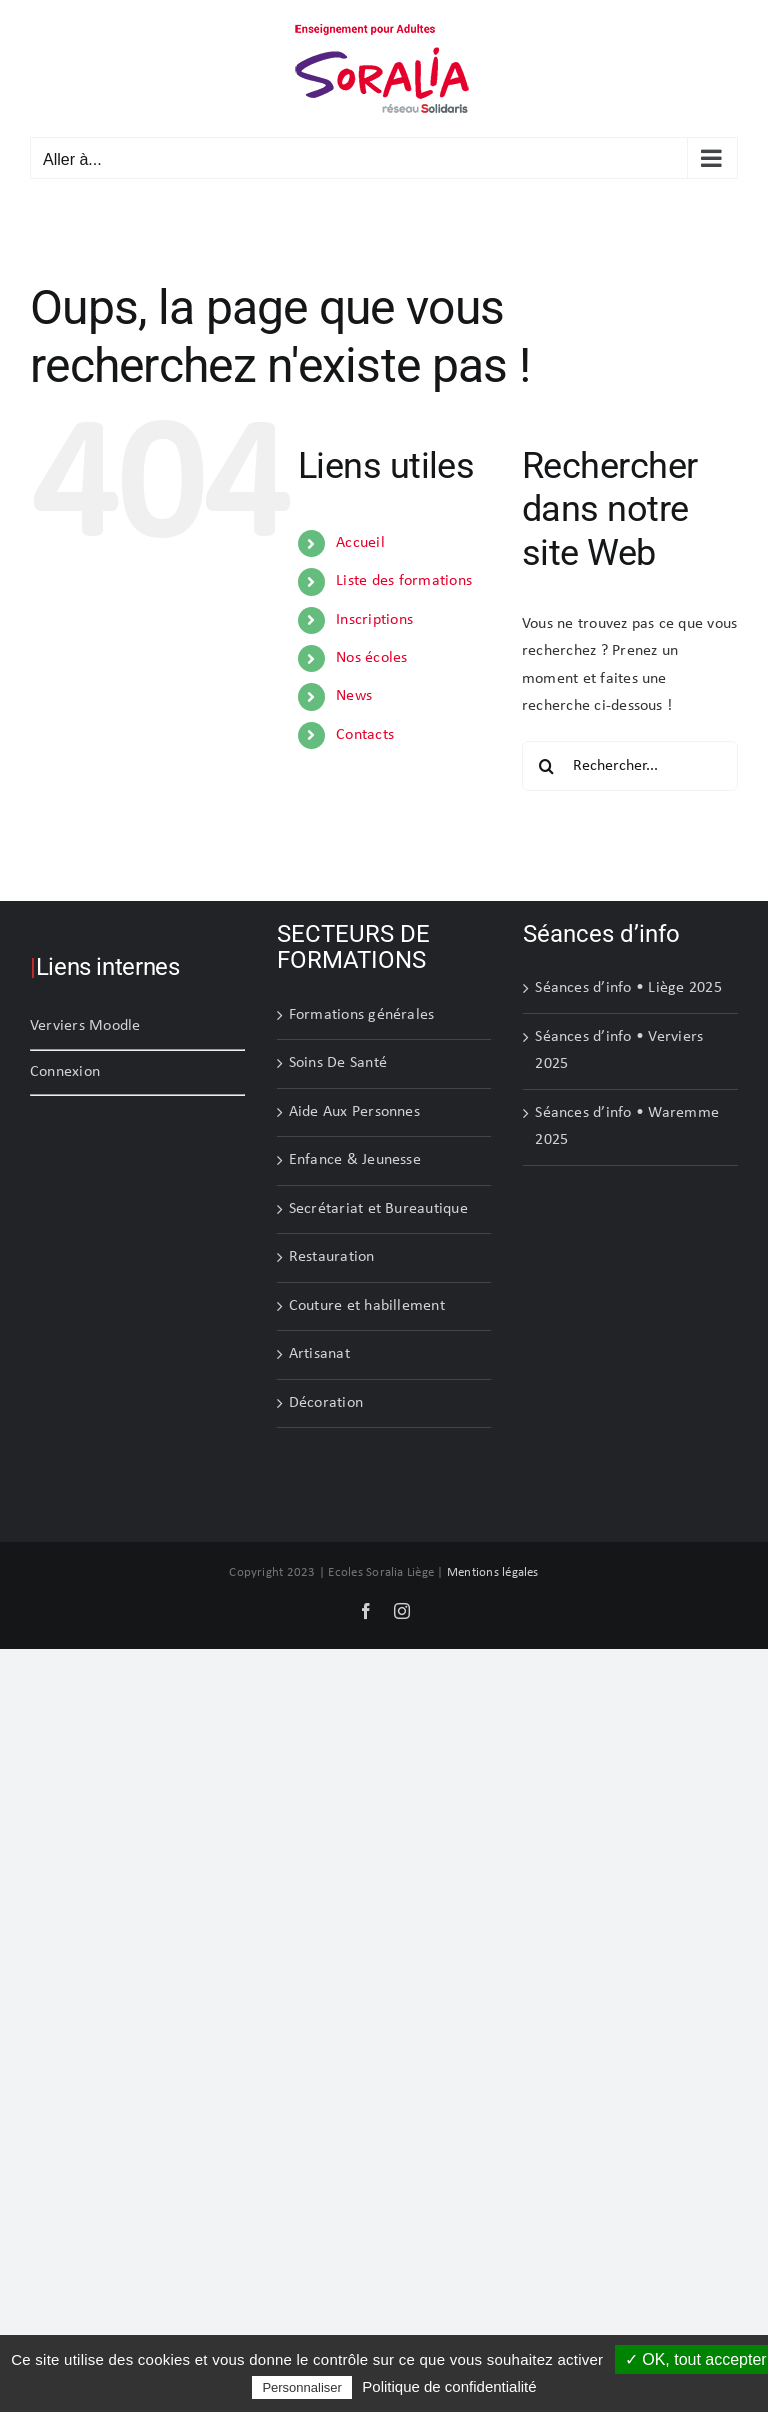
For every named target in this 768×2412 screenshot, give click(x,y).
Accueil (360, 543)
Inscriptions (374, 620)
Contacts (365, 735)
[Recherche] (547, 766)
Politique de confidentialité (449, 2386)
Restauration (332, 1257)
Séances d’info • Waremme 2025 (627, 1127)
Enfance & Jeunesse (355, 1160)
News (354, 696)
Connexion (65, 1072)
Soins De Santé (338, 1063)
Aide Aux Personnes (354, 1112)
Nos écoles (371, 658)
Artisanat (319, 1354)
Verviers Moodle (85, 1026)
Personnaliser (302, 2387)
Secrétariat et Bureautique (378, 1209)
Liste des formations (404, 581)
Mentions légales (493, 1572)
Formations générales (362, 1015)
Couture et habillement (367, 1306)
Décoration (326, 1403)
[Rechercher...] (630, 766)
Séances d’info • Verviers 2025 (619, 1051)
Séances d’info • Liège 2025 (628, 988)
